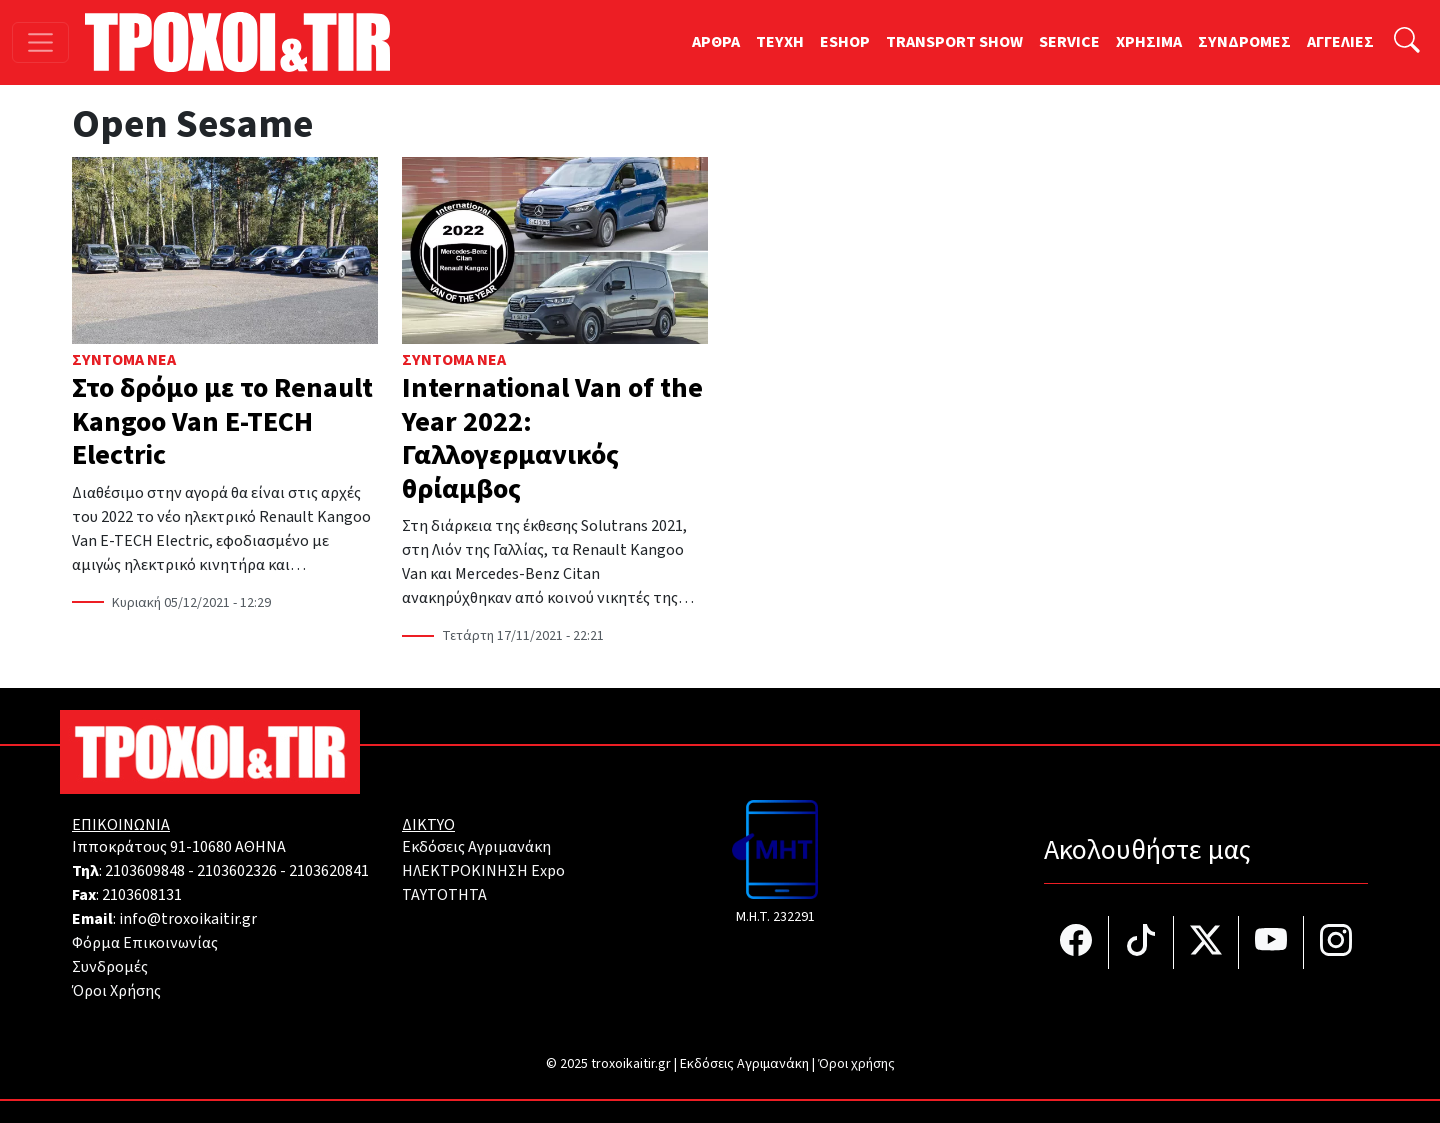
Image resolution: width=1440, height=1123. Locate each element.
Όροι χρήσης (856, 1064)
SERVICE (1069, 42)
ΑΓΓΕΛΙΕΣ (1340, 42)
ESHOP (845, 42)
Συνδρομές (110, 967)
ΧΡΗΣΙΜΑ (1149, 42)
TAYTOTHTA (444, 895)
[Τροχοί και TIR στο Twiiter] (1206, 942)
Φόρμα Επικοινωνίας (145, 943)
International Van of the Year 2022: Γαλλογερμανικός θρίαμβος (552, 438)
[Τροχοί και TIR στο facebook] (1076, 942)
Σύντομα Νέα (124, 360)
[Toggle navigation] (40, 42)
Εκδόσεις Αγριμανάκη (476, 847)
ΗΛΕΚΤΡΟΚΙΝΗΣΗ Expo (483, 871)
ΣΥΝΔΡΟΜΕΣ (1244, 42)
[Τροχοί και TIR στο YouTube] (1271, 942)
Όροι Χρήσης (116, 991)
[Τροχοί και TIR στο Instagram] (1336, 942)
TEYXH (780, 42)
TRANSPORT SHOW (954, 42)
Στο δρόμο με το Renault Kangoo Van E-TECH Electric (222, 421)
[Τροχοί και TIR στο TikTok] (1141, 942)
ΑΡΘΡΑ (716, 42)
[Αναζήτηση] (1407, 42)
